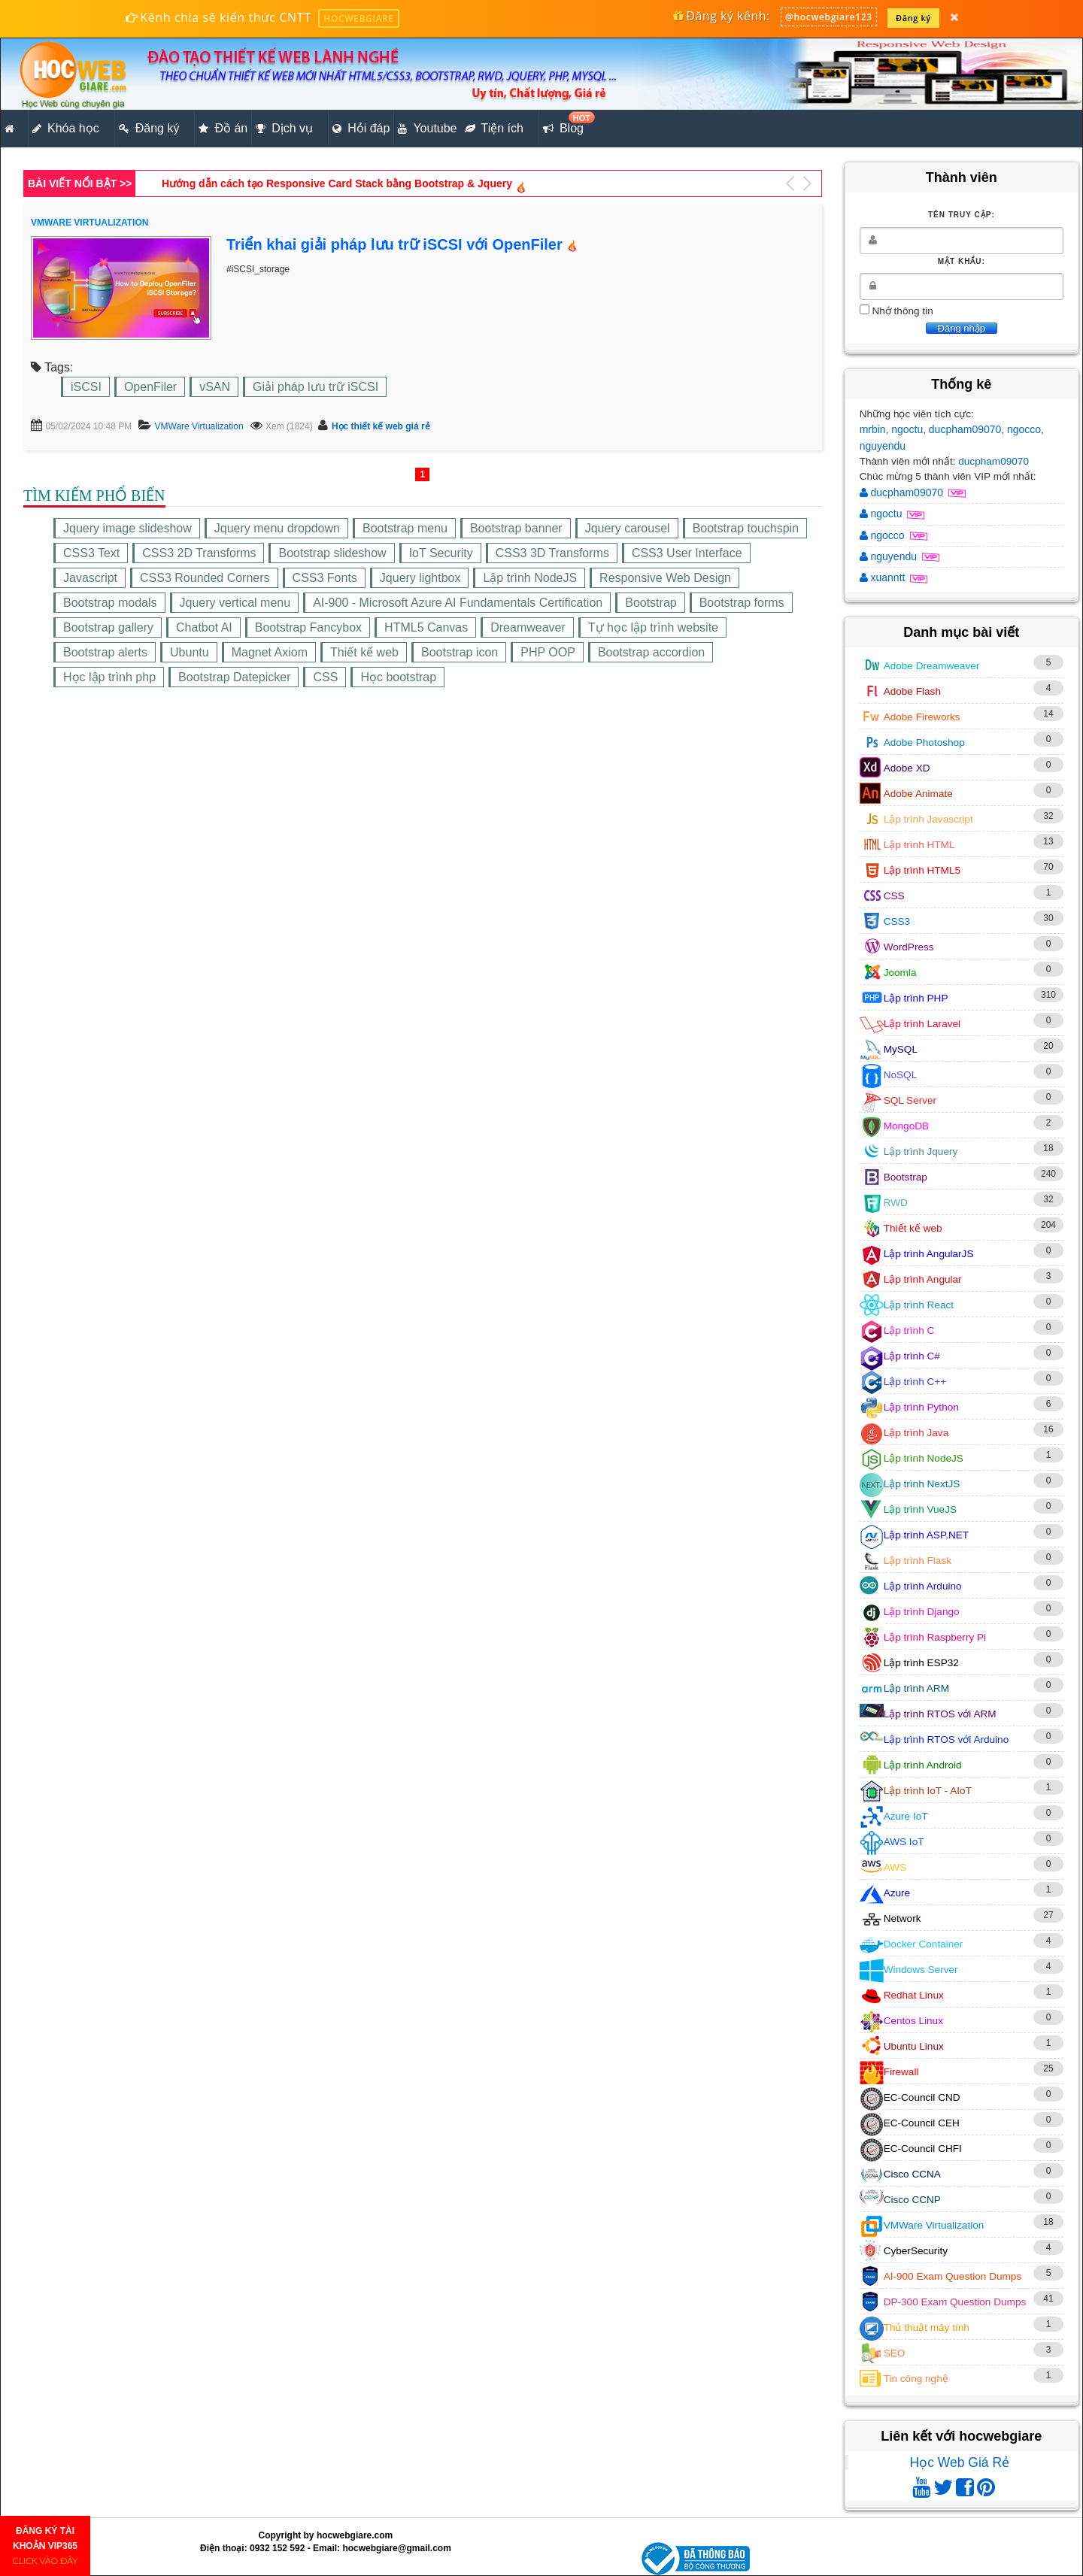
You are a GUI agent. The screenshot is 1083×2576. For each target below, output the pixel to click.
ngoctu (907, 429)
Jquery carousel (627, 528)
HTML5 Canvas (426, 627)
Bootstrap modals (110, 602)
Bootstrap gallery (108, 627)
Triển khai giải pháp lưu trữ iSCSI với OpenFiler (394, 244)
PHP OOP (547, 652)
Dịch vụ (284, 128)
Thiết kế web (364, 652)
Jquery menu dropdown (277, 528)
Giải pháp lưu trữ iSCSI (315, 386)
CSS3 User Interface (687, 553)
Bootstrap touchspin (746, 528)
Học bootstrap (398, 677)
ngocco (1024, 429)
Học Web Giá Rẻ (960, 2462)
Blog (565, 123)
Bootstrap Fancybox (308, 627)
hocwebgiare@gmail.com (396, 2548)
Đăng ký (913, 17)
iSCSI (86, 386)
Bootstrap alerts (105, 652)
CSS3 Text (91, 553)
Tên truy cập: (961, 215)
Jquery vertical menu (235, 602)
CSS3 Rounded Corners (205, 577)
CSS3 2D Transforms (199, 553)
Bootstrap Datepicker (234, 677)
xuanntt (884, 577)
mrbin (873, 429)
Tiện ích (494, 128)
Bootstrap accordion (651, 652)
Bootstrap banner (516, 528)
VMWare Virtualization (199, 426)
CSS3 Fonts (325, 577)
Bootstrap (650, 602)
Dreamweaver (528, 627)
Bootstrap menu (405, 528)
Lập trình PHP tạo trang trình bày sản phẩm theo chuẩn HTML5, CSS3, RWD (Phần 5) (373, 183)
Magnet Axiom (270, 652)
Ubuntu (189, 652)
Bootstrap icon (459, 652)
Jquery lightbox (420, 577)
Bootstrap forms (741, 602)
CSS (325, 677)
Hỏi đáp (361, 128)
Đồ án (223, 128)
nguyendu (883, 446)
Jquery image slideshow (127, 528)
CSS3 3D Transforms (552, 553)
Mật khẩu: (961, 261)
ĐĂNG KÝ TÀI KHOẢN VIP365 (45, 2546)
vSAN (214, 386)
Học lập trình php (109, 677)
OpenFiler (150, 386)
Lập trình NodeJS (530, 577)
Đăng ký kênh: (721, 16)
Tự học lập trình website (653, 627)
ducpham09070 (965, 429)
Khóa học (65, 128)
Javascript (90, 577)
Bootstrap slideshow (332, 553)
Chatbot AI (204, 627)
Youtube (427, 128)
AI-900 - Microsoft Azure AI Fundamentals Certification (457, 602)
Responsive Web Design (665, 577)
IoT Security (441, 553)
